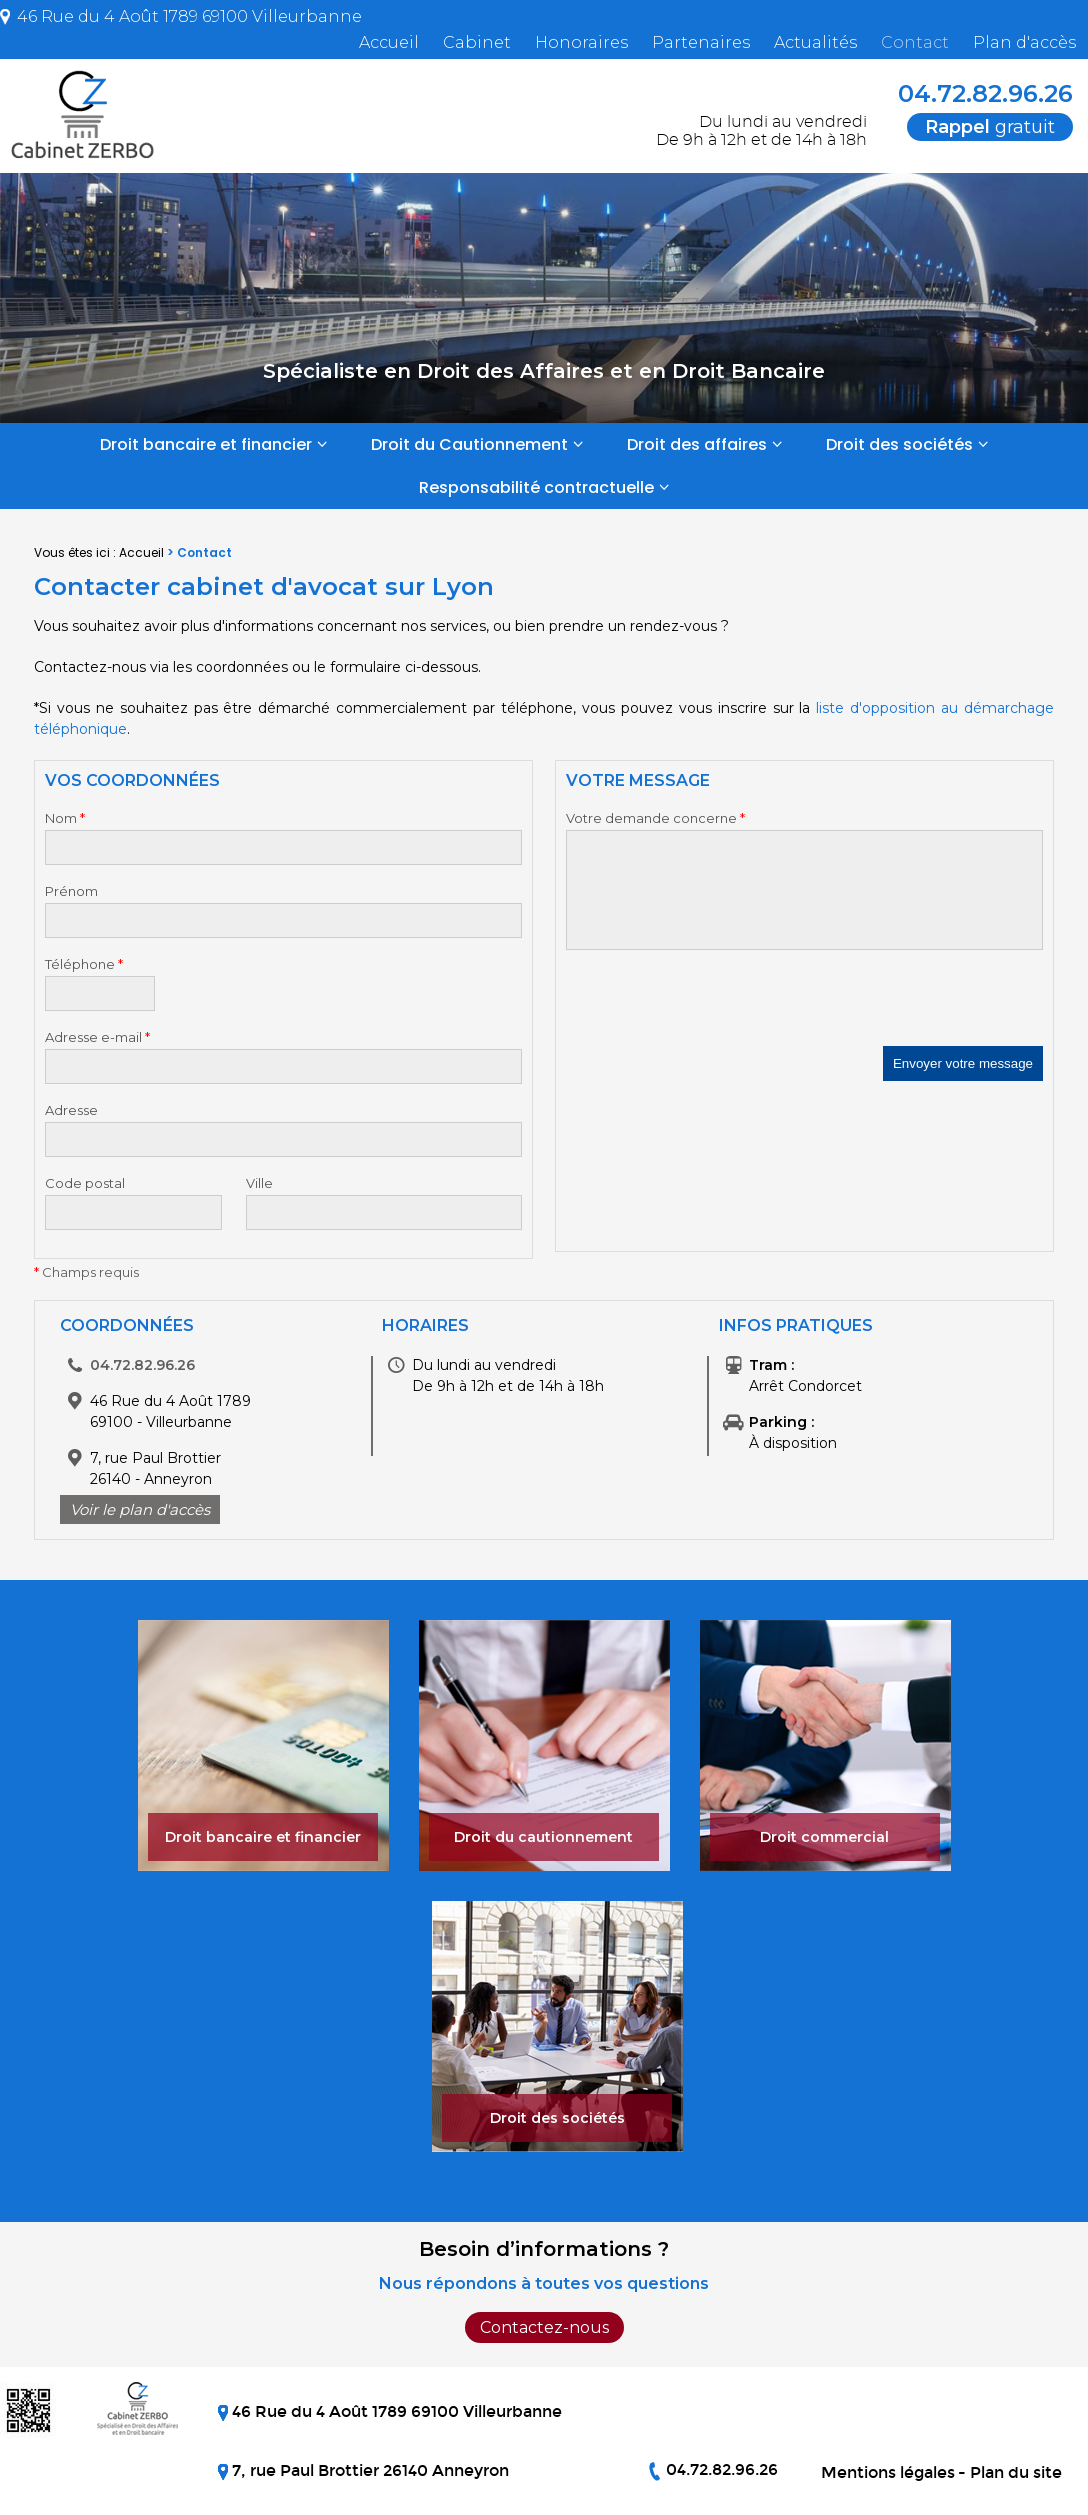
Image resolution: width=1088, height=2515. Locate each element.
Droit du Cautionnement (469, 444)
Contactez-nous (544, 2327)
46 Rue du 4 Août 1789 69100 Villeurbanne (187, 16)
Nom (65, 818)
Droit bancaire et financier (206, 444)
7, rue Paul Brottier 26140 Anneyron (368, 2470)
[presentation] (718, 1007)
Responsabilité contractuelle (536, 487)
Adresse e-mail (97, 1037)
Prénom (71, 891)
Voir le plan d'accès (140, 1509)
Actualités (815, 42)
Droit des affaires (697, 444)
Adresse (71, 1110)
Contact (915, 42)
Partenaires (701, 42)
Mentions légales (888, 2472)
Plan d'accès (1024, 42)
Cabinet (477, 42)
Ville (259, 1183)
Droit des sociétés (899, 444)
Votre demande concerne (655, 818)
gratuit (990, 127)
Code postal (85, 1183)
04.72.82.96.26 (972, 93)
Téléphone (84, 964)
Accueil (389, 42)
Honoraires (581, 42)
